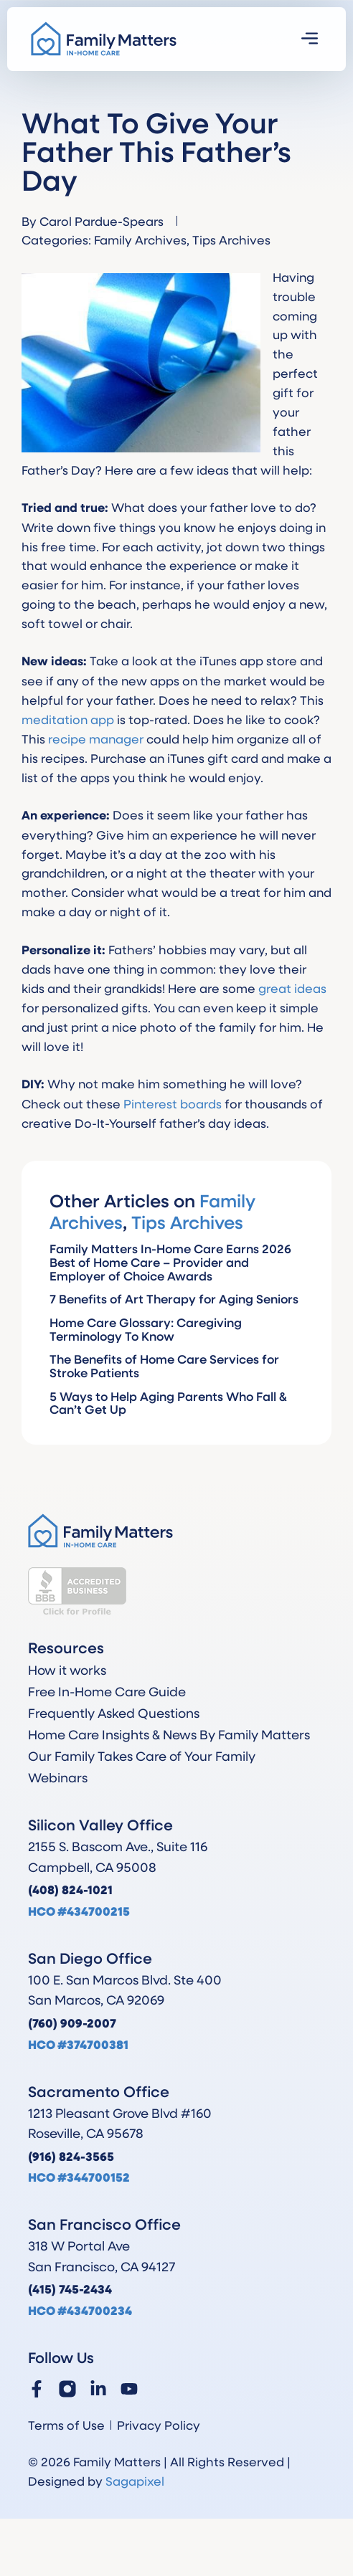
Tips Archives (231, 239)
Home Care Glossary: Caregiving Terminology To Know (146, 1329)
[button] (310, 39)
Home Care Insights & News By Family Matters (169, 1734)
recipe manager (95, 738)
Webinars (58, 1777)
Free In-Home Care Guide (107, 1691)
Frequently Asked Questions (113, 1712)
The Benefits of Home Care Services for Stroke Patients (164, 1366)
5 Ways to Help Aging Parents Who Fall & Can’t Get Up (168, 1403)
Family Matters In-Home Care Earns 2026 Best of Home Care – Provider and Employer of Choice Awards (170, 1261)
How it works (67, 1669)
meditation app (68, 719)
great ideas (292, 988)
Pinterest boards (172, 1103)
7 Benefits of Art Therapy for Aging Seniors (174, 1299)
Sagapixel (134, 2481)
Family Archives (140, 239)
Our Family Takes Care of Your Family (141, 1755)
